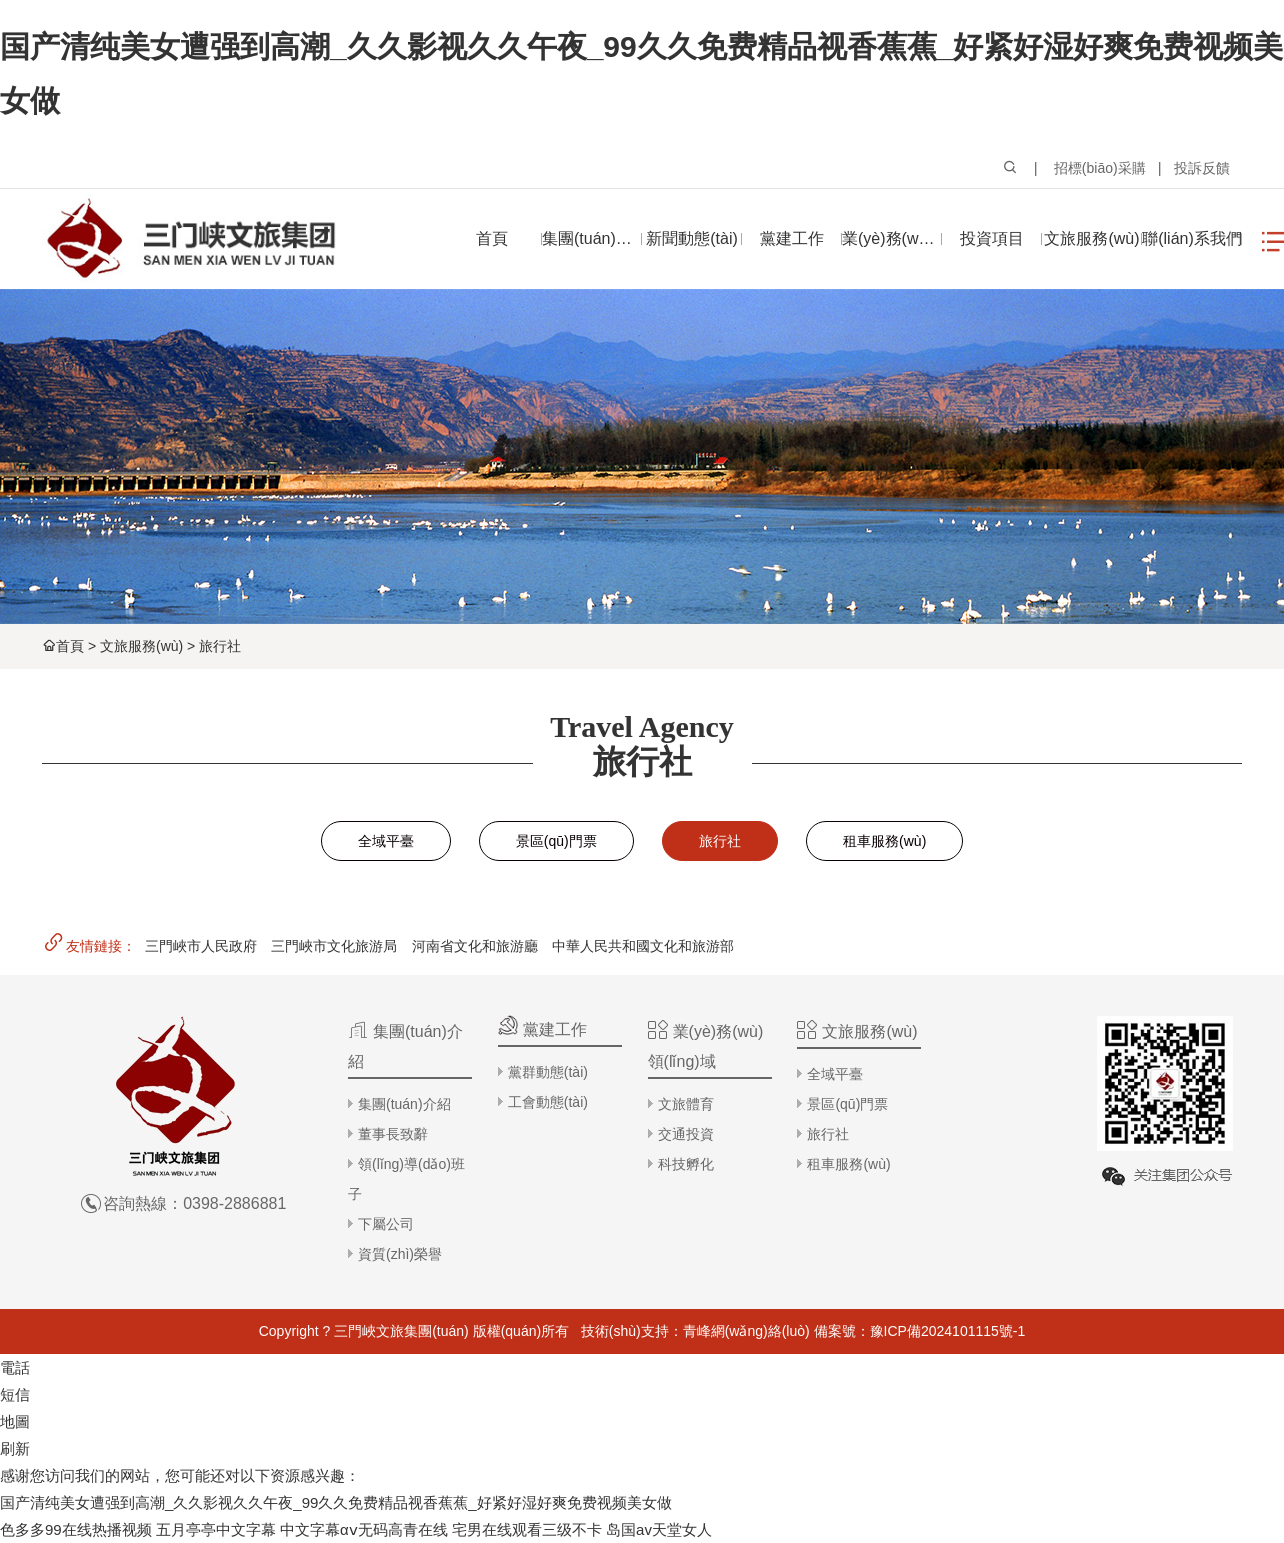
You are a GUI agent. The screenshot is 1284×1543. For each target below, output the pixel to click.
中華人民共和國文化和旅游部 (643, 946)
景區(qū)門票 (556, 841)
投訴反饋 (1202, 168)
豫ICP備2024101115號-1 (948, 1331)
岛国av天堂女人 (659, 1529)
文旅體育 (686, 1104)
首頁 (70, 646)
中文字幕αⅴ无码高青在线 (364, 1529)
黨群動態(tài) (548, 1072)
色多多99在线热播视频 (76, 1529)
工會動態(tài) (548, 1102)
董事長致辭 (393, 1134)
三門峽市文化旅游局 (334, 946)
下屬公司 (386, 1224)
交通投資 (686, 1134)
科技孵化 (686, 1164)
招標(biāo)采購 (1100, 168)
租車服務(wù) (884, 841)
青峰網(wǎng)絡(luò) (746, 1331)
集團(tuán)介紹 (404, 1104)
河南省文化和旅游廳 (475, 946)
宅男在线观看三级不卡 (527, 1529)
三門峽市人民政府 (201, 946)
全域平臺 (386, 841)
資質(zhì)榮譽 (400, 1254)
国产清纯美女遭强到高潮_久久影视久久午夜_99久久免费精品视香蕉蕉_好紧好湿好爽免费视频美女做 (336, 1502)
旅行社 (220, 646)
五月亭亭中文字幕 (216, 1529)
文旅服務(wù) (141, 646)
